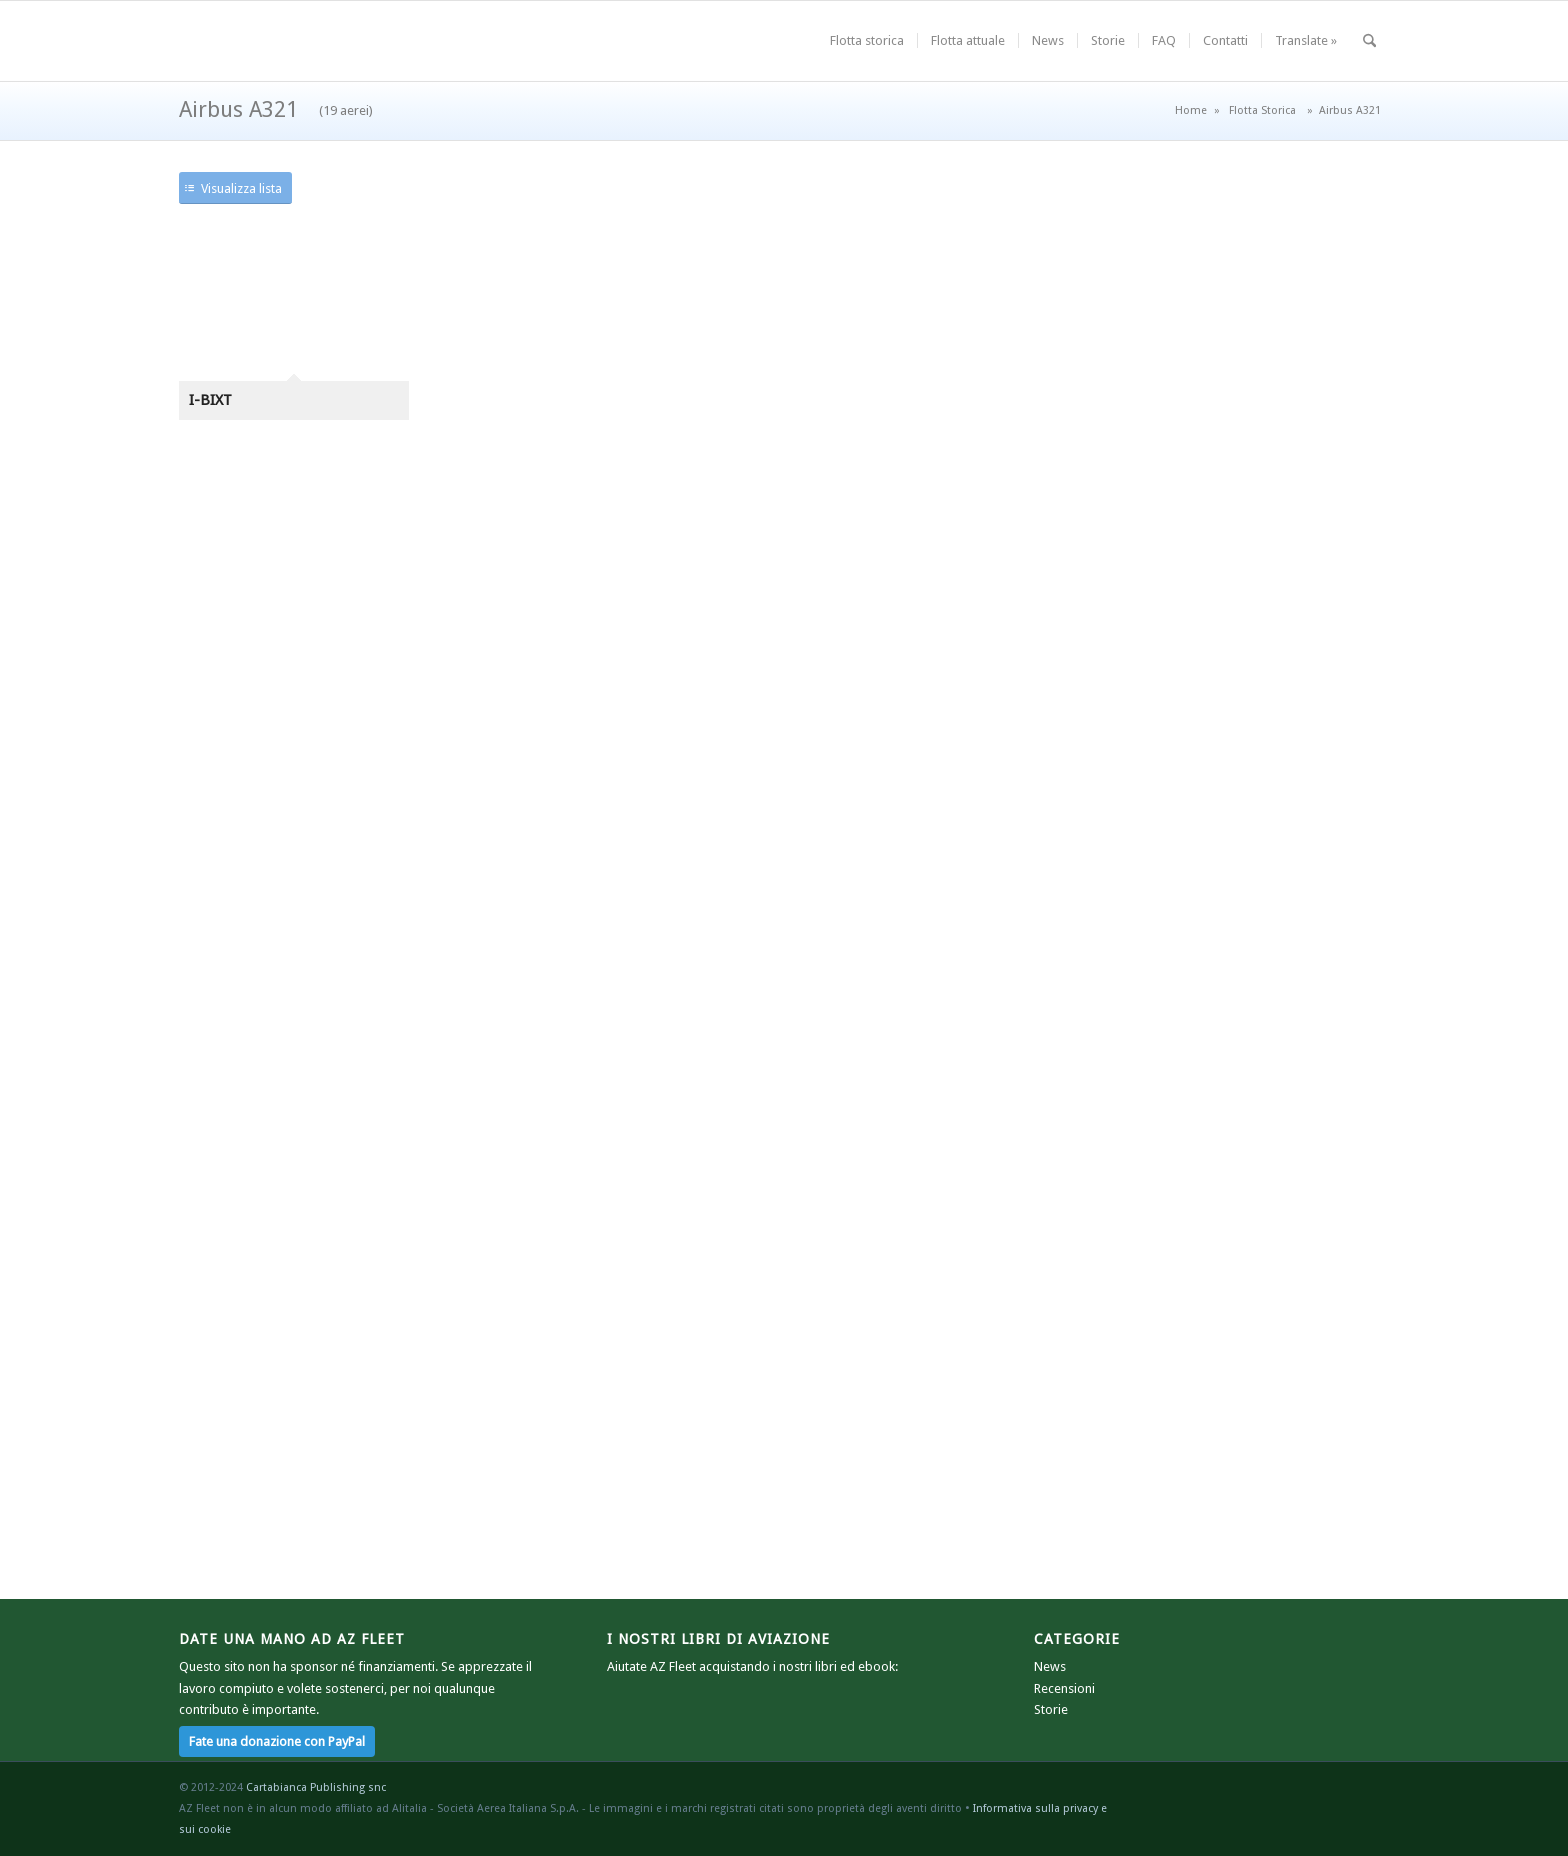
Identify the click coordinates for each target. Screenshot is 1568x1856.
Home (1191, 110)
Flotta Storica (1262, 110)
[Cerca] (1369, 41)
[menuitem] (867, 41)
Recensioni (1064, 1688)
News (1050, 1666)
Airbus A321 (276, 109)
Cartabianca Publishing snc (316, 1787)
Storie (1051, 1709)
